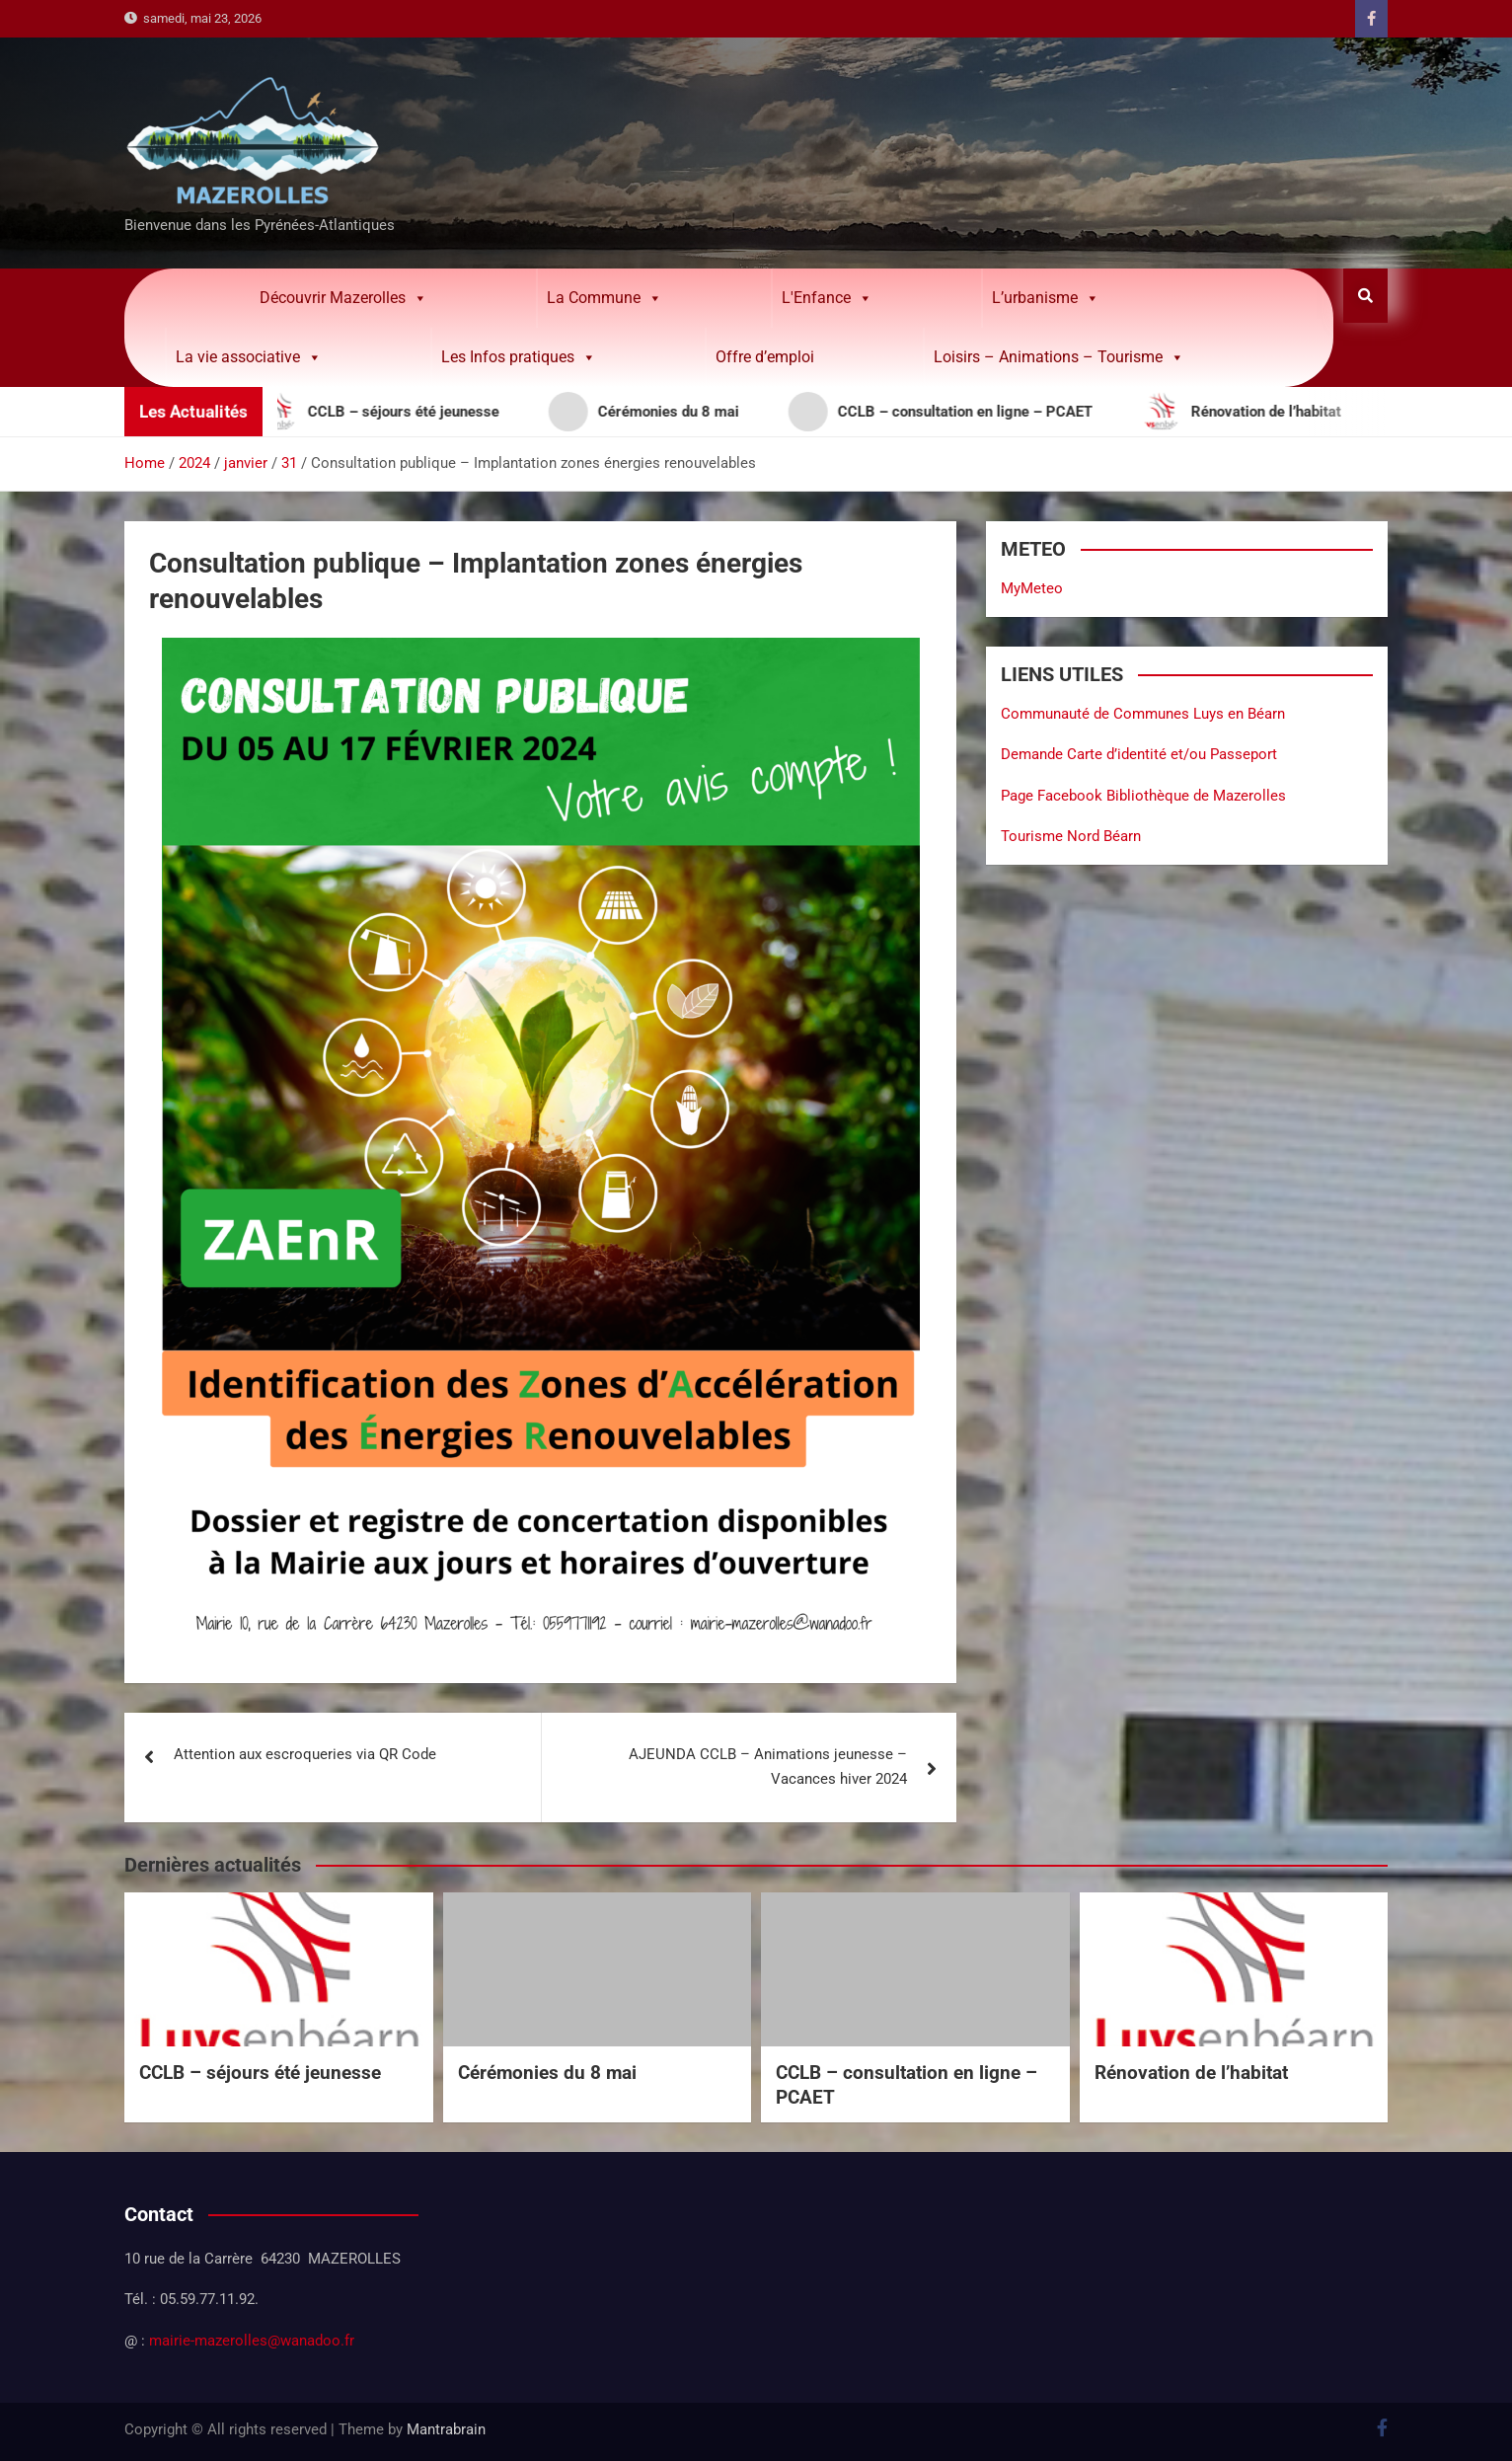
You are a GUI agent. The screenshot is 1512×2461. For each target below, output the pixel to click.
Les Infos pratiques (518, 357)
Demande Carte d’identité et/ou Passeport (1139, 754)
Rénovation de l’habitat (1191, 2072)
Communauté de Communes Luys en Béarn (1143, 714)
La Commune (604, 298)
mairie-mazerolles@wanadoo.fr (251, 2340)
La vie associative (249, 357)
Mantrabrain (446, 2429)
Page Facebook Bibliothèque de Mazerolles (1143, 796)
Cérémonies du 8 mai (547, 2072)
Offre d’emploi (765, 356)
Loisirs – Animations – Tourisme (1059, 357)
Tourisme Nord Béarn (1071, 836)
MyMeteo (1032, 588)
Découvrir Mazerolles (343, 298)
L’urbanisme (1045, 298)
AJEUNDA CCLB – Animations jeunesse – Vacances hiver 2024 (768, 1767)
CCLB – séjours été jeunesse (260, 2072)
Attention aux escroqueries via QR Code (305, 1754)
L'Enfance (827, 298)
